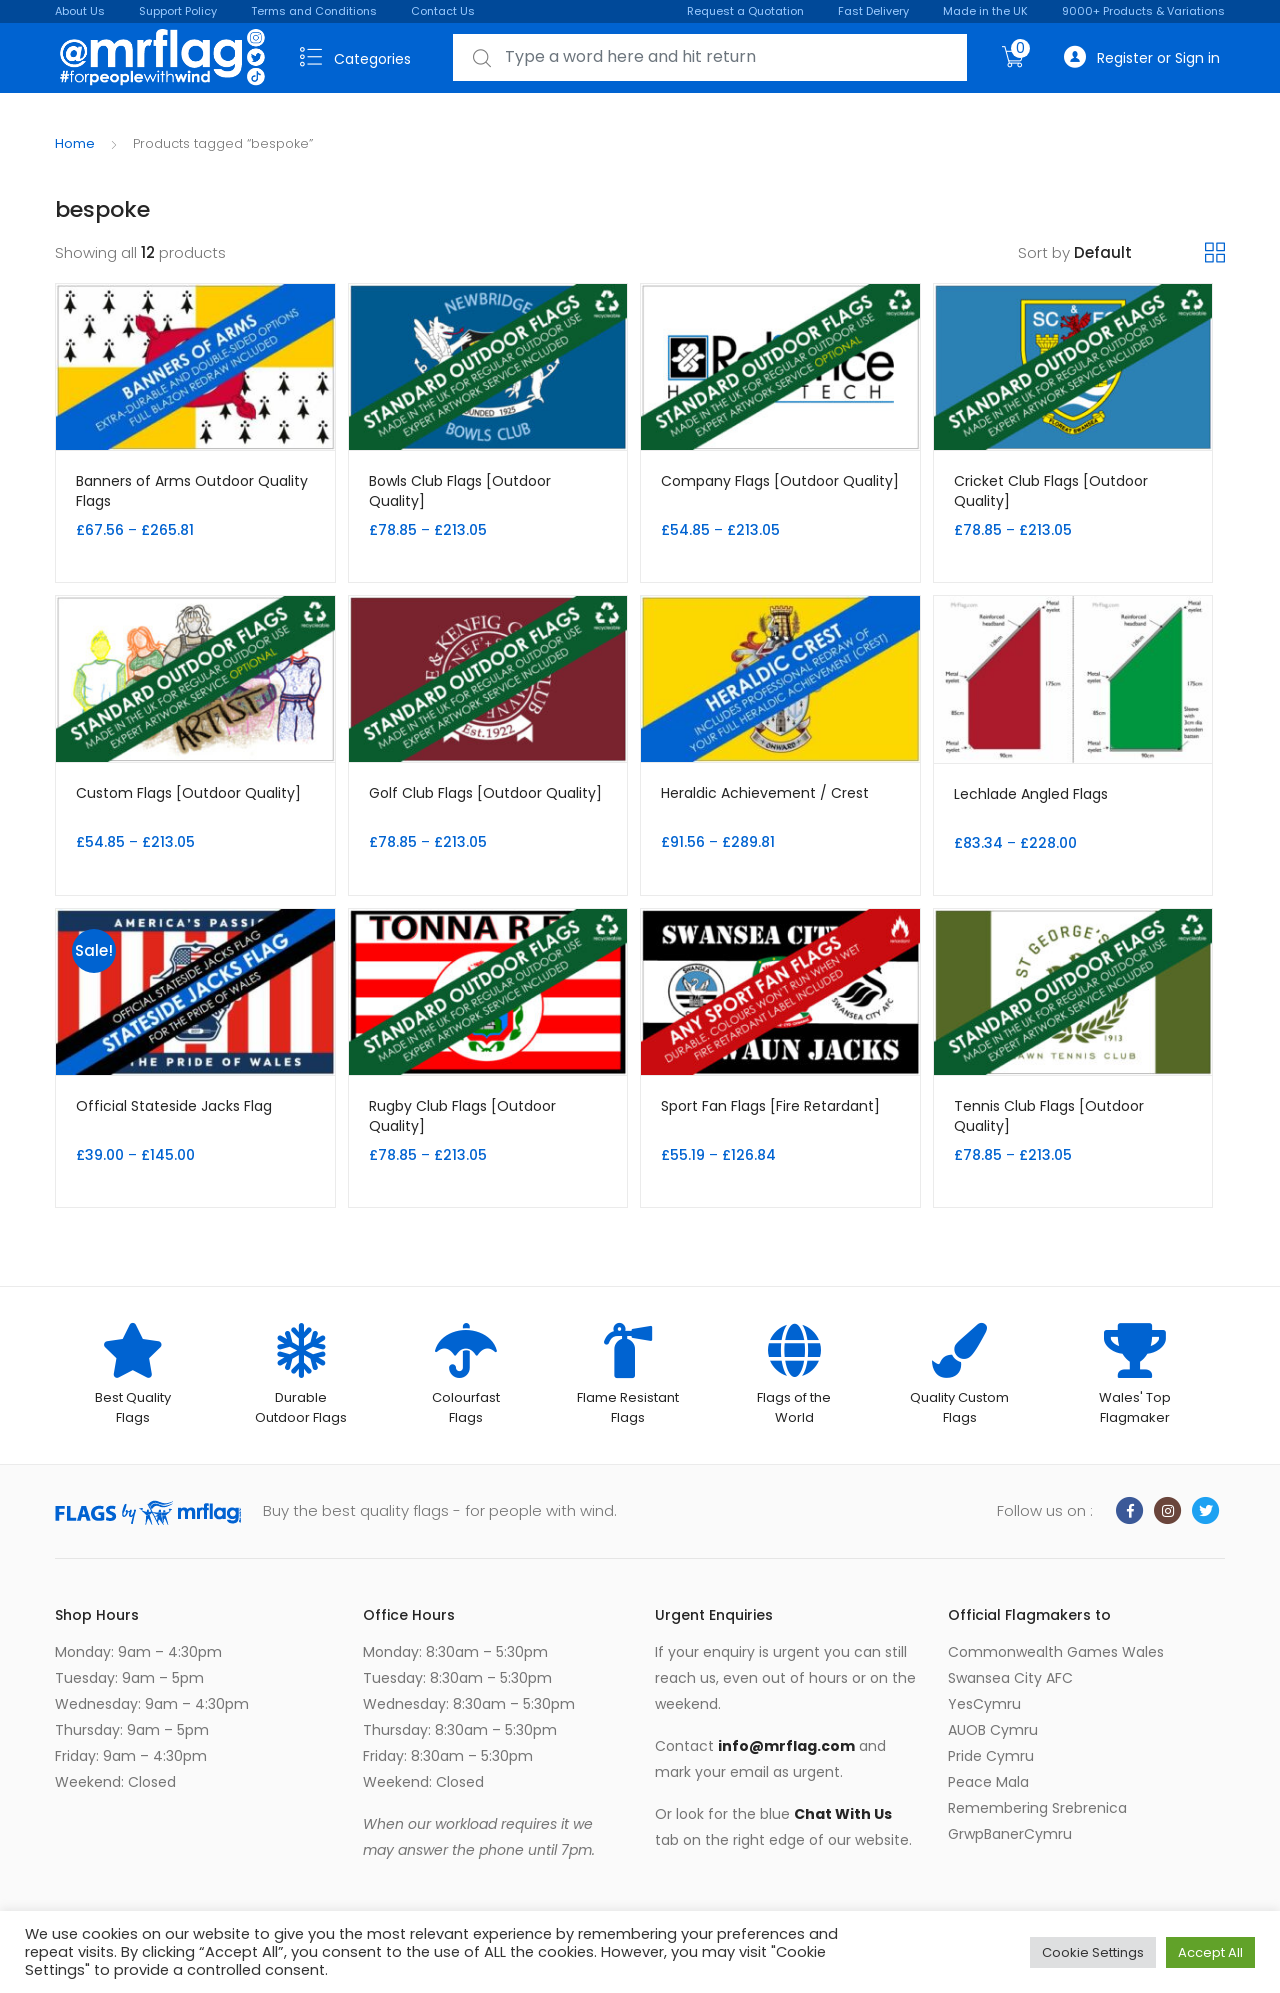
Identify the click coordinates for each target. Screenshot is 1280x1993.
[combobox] (710, 57)
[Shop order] (1139, 253)
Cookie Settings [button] (1093, 1952)
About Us (80, 11)
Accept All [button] (1210, 1952)
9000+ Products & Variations (1143, 11)
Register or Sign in (1142, 57)
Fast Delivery (873, 11)
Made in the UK (985, 11)
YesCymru (984, 1704)
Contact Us (443, 11)
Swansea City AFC (1010, 1678)
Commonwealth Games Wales (1056, 1652)
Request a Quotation (745, 11)
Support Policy (178, 11)
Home (75, 143)
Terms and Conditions (314, 11)
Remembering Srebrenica (1037, 1808)
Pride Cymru (991, 1756)
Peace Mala (988, 1782)
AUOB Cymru (993, 1730)
